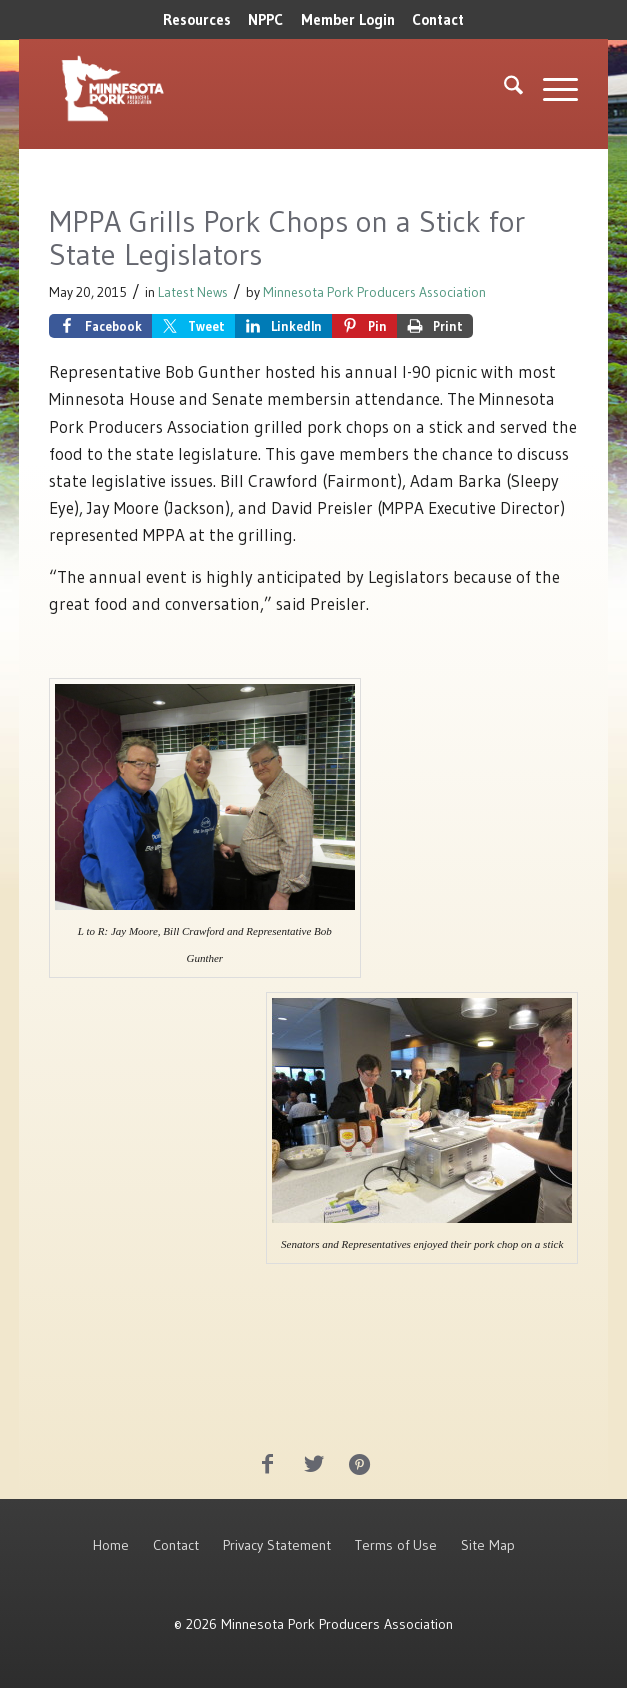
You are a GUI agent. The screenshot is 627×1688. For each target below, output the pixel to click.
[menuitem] (197, 20)
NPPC (265, 19)
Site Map (488, 1545)
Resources (197, 19)
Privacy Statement (277, 1545)
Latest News (193, 292)
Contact (438, 19)
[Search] (503, 89)
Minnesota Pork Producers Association (374, 292)
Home (111, 1545)
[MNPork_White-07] (208, 89)
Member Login (348, 19)
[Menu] (550, 89)
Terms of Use (396, 1545)
